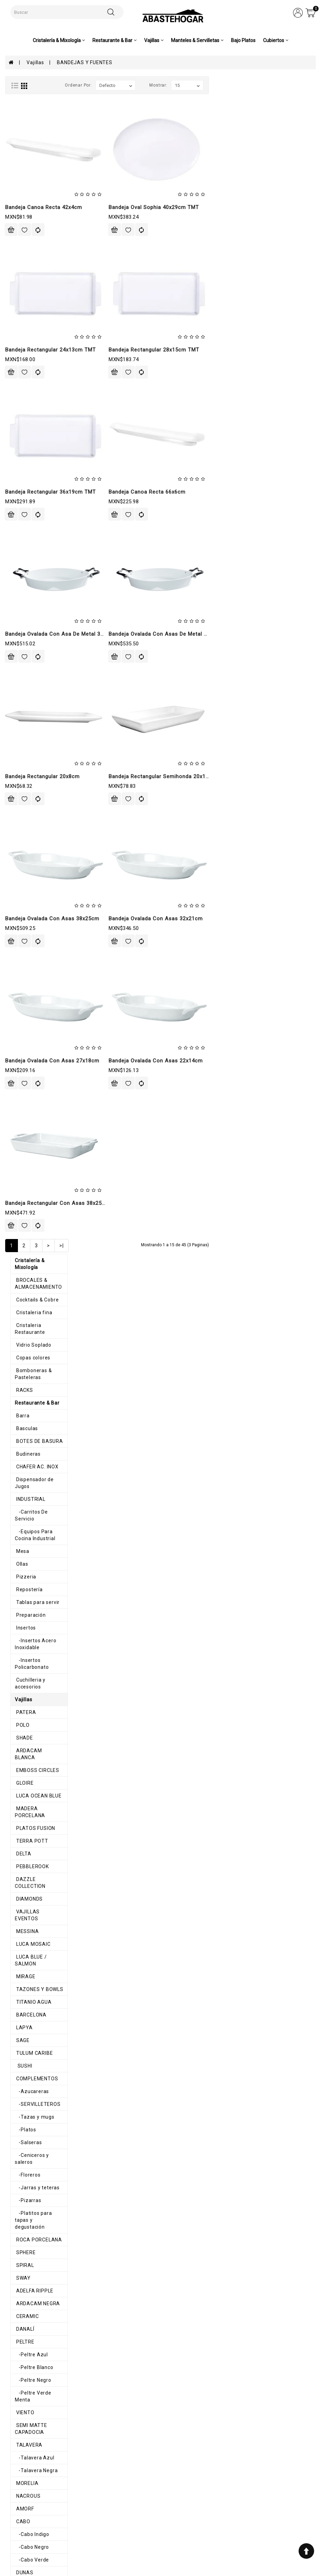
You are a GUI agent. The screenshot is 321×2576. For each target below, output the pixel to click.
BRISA (18, 1971)
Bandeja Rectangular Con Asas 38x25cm (164, 1203)
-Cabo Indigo (27, 1218)
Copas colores (27, 159)
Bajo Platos (243, 40)
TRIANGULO (24, 1767)
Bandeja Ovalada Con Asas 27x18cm (159, 1061)
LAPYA (19, 746)
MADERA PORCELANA (37, 555)
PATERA (20, 465)
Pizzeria (20, 351)
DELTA (18, 593)
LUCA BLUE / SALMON (37, 682)
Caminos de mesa (32, 2265)
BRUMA (19, 1474)
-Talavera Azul (29, 1142)
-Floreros (23, 887)
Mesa (17, 325)
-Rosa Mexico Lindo (35, 2137)
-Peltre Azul (26, 1053)
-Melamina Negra (32, 1716)
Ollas (16, 338)
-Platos (20, 848)
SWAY (18, 976)
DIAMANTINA (26, 2035)
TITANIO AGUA (28, 721)
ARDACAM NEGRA (32, 1001)
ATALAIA (21, 1997)
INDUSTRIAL (25, 287)
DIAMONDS (24, 631)
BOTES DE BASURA (34, 236)
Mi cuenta (155, 2493)
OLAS (17, 1754)
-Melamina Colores (34, 1678)
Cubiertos (22, 2354)
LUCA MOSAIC (28, 670)
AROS (17, 2201)
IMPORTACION (28, 1806)
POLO (17, 478)
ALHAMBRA (24, 1780)
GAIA (16, 1269)
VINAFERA (23, 1410)
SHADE (19, 491)
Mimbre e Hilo (27, 2252)
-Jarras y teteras (32, 899)
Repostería (24, 363)
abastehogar (225, 2544)
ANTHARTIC (25, 1435)
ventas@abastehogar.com (239, 2529)
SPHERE (20, 950)
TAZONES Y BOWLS (34, 708)
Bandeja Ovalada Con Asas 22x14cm (263, 1061)
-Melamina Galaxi (33, 1691)
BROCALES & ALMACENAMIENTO (50, 95)
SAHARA (21, 2150)
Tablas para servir (32, 376)
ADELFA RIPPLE (29, 989)
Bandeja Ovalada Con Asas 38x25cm (159, 918)
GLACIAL (21, 2048)
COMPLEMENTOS (31, 797)
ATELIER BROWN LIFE (36, 2010)
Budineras (23, 248)
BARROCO (23, 1461)
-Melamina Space (33, 1729)
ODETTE (20, 1869)
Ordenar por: (185, 85)
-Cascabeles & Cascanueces (46, 2303)
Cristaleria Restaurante (39, 134)
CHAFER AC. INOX (31, 261)
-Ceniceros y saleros (36, 874)
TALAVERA (23, 1129)
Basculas (21, 223)
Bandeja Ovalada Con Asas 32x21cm (263, 918)
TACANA (21, 1397)
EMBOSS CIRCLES (32, 516)
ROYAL (19, 1372)
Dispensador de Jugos (37, 274)
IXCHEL (19, 2074)
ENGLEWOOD (26, 1882)
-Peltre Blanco (29, 1065)
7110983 (220, 2515)
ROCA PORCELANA (33, 938)
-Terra (19, 1640)
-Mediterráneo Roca (36, 1614)
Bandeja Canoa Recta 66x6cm (254, 492)
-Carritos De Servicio (36, 300)
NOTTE (19, 1920)
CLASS (19, 1499)
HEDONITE (23, 2061)
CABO (17, 1206)
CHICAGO (21, 1486)
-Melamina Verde (32, 1742)
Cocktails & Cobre (31, 108)
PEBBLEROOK (27, 606)
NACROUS (22, 1180)
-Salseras (23, 861)
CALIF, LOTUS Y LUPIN (36, 1295)
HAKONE (20, 1282)
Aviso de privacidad (105, 2493)
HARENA (21, 1959)
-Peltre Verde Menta (36, 1091)
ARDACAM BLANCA (34, 504)
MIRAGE (20, 695)
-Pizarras (23, 912)
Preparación (25, 389)
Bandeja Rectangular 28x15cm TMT (261, 350)
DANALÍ (19, 1027)
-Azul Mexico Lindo (35, 2112)
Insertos (20, 402)
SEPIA (18, 1984)
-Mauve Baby (27, 1333)
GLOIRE (19, 529)
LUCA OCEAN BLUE (33, 542)
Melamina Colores (32, 1627)
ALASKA (20, 1423)
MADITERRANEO (30, 1563)
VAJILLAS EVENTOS (34, 644)
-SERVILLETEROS (33, 823)
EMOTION (22, 1946)
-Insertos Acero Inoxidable (43, 414)
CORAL (19, 1895)
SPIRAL (19, 963)
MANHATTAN (26, 1308)
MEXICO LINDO (28, 2086)
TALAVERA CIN (28, 2163)
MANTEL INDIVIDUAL (35, 2239)
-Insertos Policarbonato (40, 427)
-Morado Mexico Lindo (38, 2125)
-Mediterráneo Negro (37, 1601)
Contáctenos (158, 2513)
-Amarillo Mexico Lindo (39, 2099)
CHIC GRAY (23, 1857)
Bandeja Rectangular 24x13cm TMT (157, 350)
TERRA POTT (26, 580)
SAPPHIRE (23, 1933)
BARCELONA (25, 733)
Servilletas (23, 2227)
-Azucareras (27, 810)
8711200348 (224, 2522)
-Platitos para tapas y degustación (53, 925)
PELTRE (19, 1040)
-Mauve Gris (26, 1359)
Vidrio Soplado (28, 146)
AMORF (19, 1193)
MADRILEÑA (25, 1908)
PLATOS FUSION (30, 568)
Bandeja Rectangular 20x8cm (149, 776)
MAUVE (19, 1321)
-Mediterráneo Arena (37, 1576)
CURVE (19, 1512)
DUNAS (19, 1257)
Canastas (22, 2214)
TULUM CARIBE (29, 772)
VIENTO (19, 1104)
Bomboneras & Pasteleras (42, 172)
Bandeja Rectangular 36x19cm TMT (157, 492)
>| (169, 1245)
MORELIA (21, 1167)
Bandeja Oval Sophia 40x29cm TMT (261, 207)
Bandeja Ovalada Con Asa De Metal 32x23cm (169, 634)
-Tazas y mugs (29, 836)
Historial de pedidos (166, 2500)
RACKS (19, 185)
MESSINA (21, 657)
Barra (17, 210)
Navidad (20, 2278)
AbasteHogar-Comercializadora (244, 2536)
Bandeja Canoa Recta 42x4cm (150, 207)
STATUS (20, 1384)
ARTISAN (21, 1448)
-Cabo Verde (27, 1244)
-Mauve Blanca (30, 1346)
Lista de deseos (162, 2506)
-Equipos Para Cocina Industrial (49, 312)
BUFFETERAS (26, 1537)
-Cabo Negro (27, 1231)
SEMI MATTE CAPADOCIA (41, 1116)
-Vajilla (20, 2316)
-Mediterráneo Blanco (38, 1589)
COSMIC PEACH (29, 1818)
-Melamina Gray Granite (40, 1703)
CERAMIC (21, 1014)
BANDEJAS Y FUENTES (84, 62)
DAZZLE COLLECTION (36, 619)
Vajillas (35, 62)
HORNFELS (23, 1550)
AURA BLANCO (28, 2022)
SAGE (17, 759)
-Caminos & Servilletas (39, 2290)
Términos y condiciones (109, 2500)
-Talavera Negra (31, 1155)
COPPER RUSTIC (31, 1844)
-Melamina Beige (32, 1652)
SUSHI (18, 784)
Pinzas (19, 2367)
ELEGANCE (23, 1831)
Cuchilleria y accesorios (39, 440)
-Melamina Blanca (33, 1665)
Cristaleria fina (28, 121)
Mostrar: (265, 85)
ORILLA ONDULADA (33, 2176)
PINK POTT (23, 1793)
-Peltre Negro (28, 1078)
